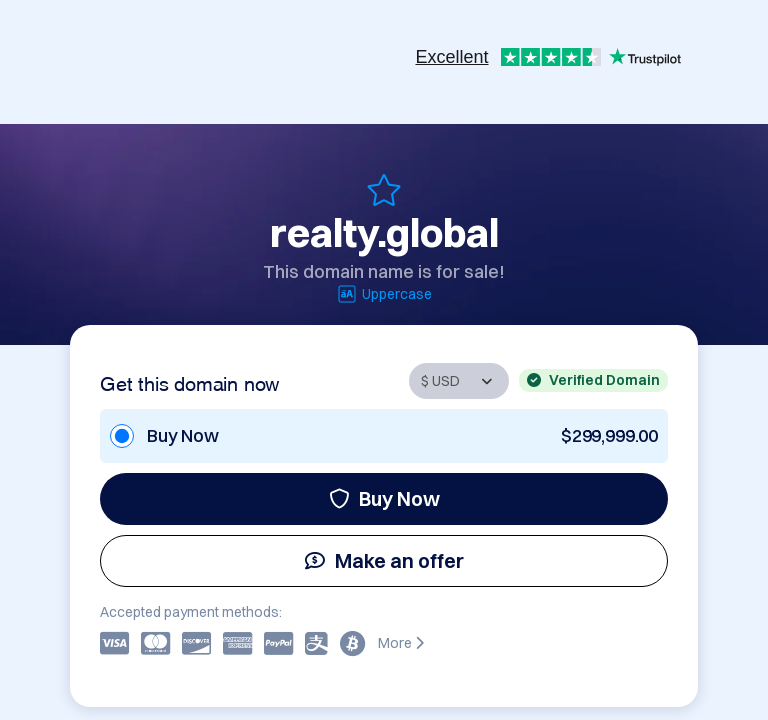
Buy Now (384, 498)
